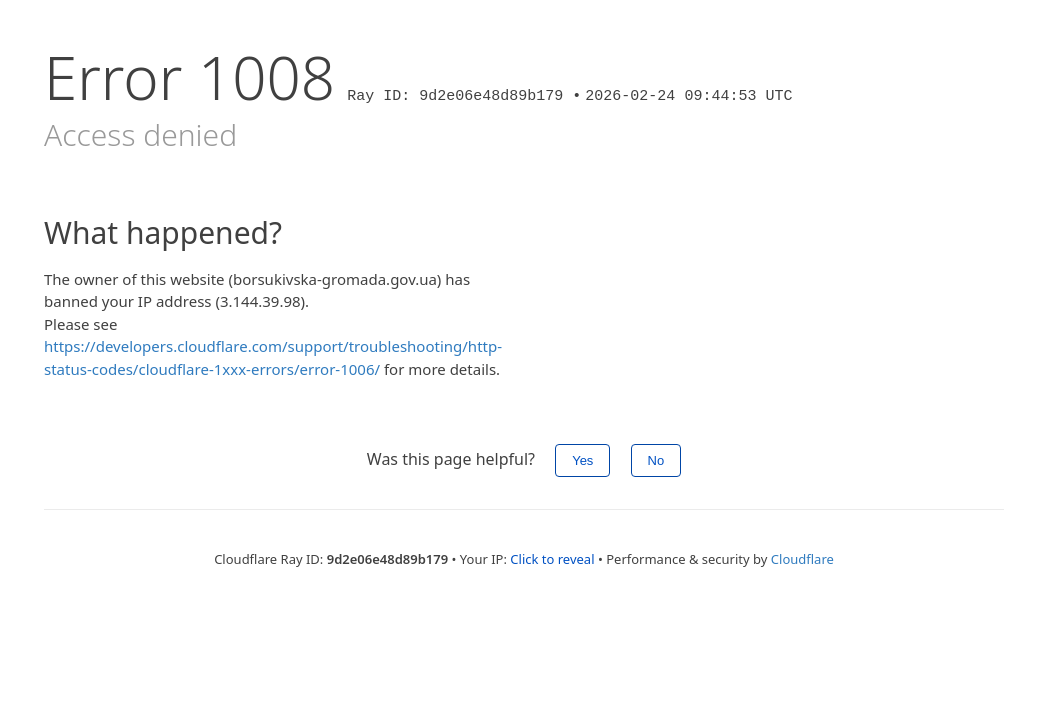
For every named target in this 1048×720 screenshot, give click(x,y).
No (656, 460)
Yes (582, 460)
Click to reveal (552, 559)
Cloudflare (802, 559)
